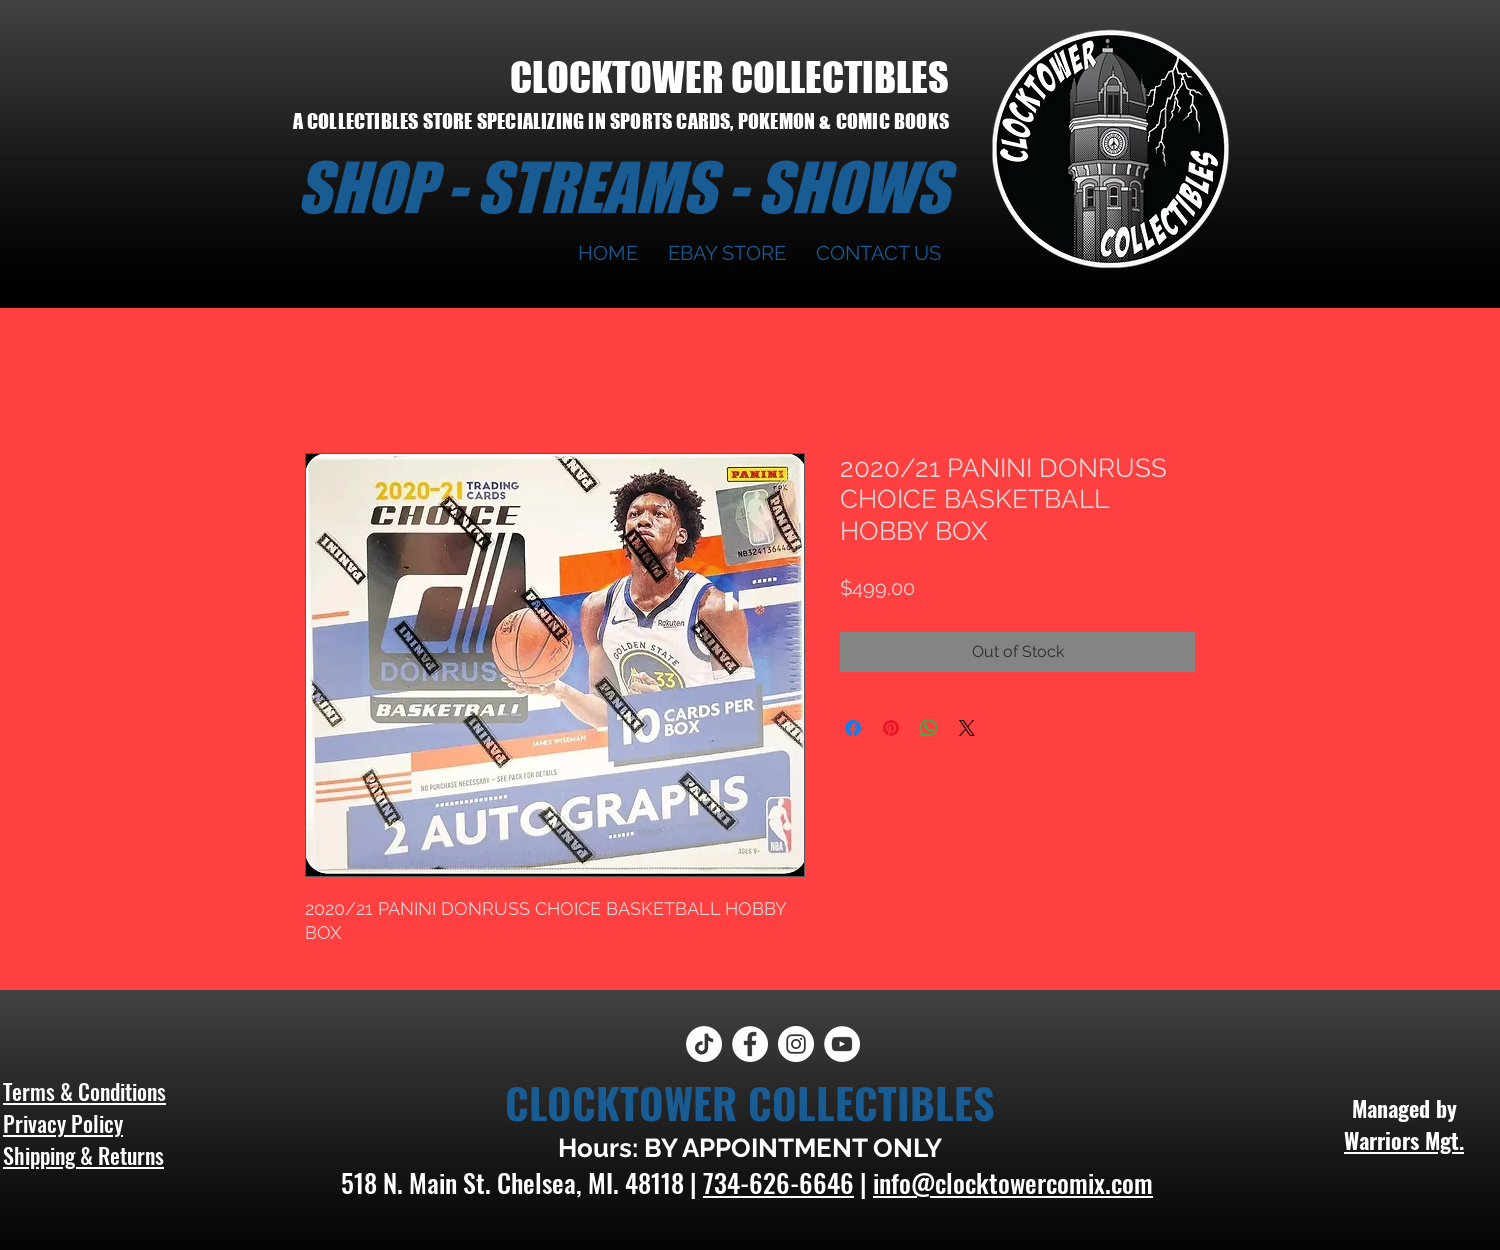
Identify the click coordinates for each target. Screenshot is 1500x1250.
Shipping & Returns (83, 1155)
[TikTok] (704, 1044)
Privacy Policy (63, 1123)
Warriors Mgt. (1404, 1140)
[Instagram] (796, 1044)
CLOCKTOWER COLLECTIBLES (729, 77)
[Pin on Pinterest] (891, 728)
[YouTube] (842, 1044)
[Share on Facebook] (853, 728)
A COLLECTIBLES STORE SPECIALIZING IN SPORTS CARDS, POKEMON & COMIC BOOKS (621, 121)
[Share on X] (967, 728)
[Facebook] (750, 1044)
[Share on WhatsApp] (929, 728)
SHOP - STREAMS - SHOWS (623, 187)
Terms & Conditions (84, 1091)
